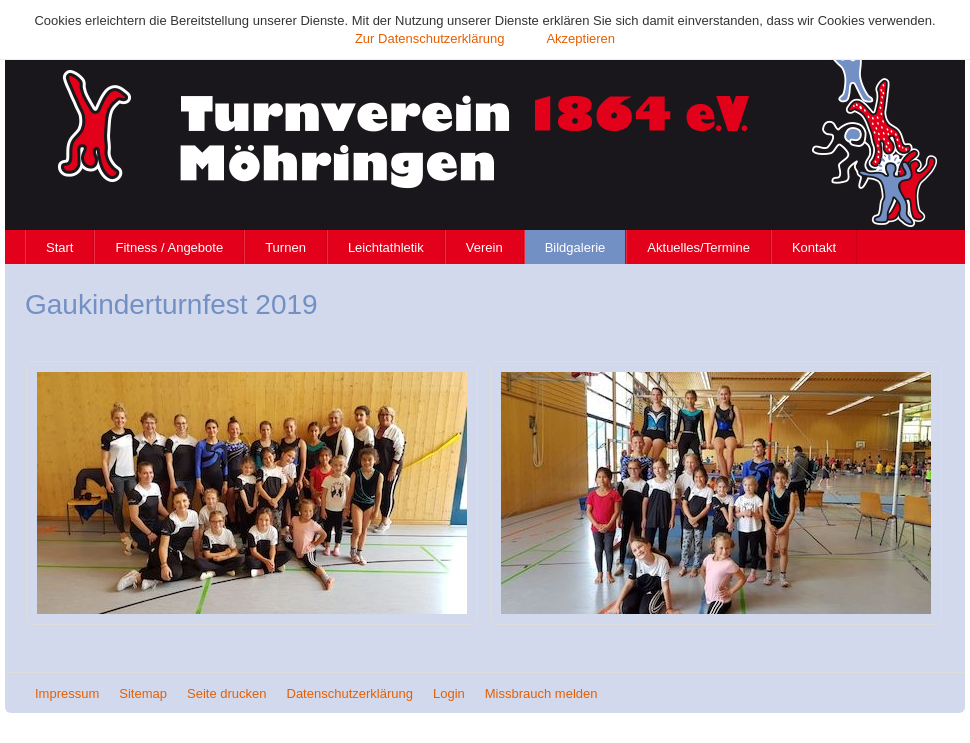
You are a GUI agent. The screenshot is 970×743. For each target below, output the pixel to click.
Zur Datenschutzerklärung (430, 38)
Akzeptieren (580, 38)
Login (449, 693)
